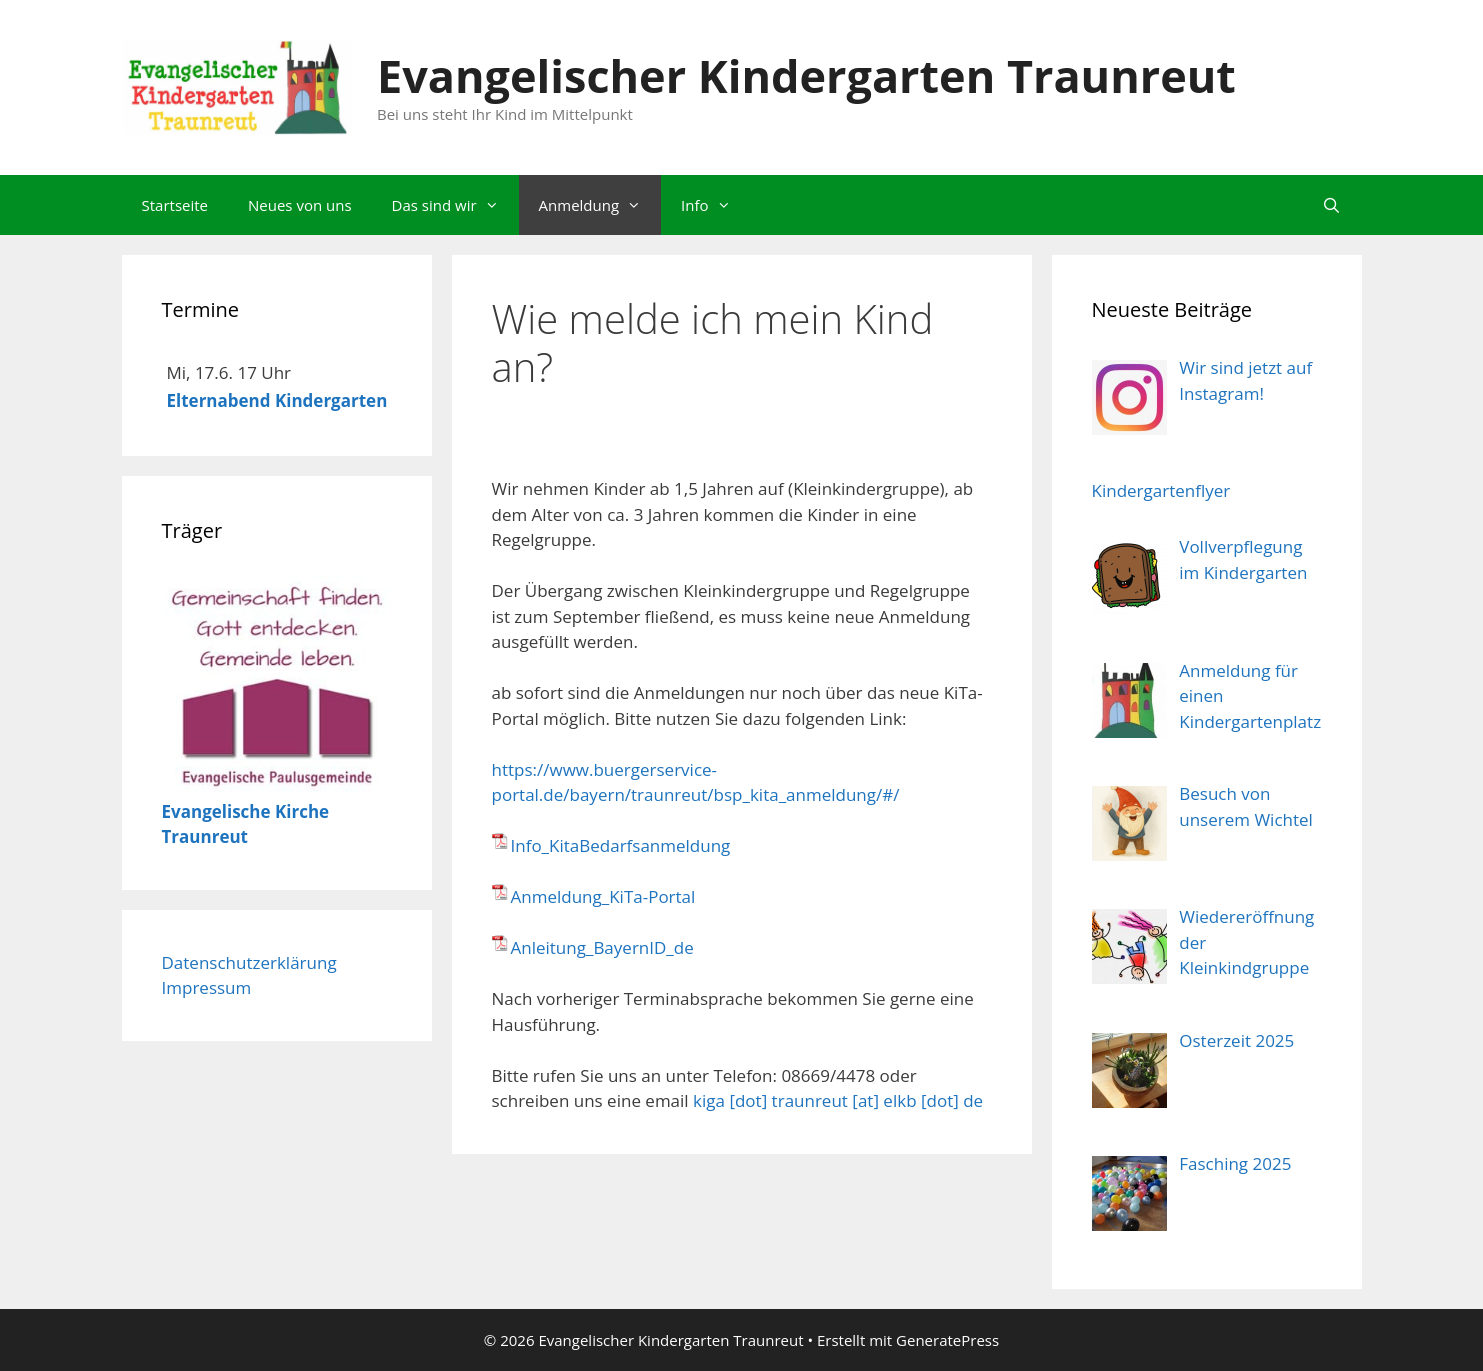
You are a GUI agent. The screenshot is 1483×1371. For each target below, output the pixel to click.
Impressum (207, 987)
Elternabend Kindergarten (277, 400)
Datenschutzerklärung (249, 962)
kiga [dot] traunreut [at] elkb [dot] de (838, 1100)
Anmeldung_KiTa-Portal (603, 896)
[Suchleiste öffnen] (1331, 205)
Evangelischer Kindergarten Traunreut (806, 75)
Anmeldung (600, 205)
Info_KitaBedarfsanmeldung (621, 845)
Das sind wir (455, 205)
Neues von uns (300, 205)
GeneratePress (947, 1340)
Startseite (175, 205)
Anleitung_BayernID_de (602, 947)
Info (715, 205)
